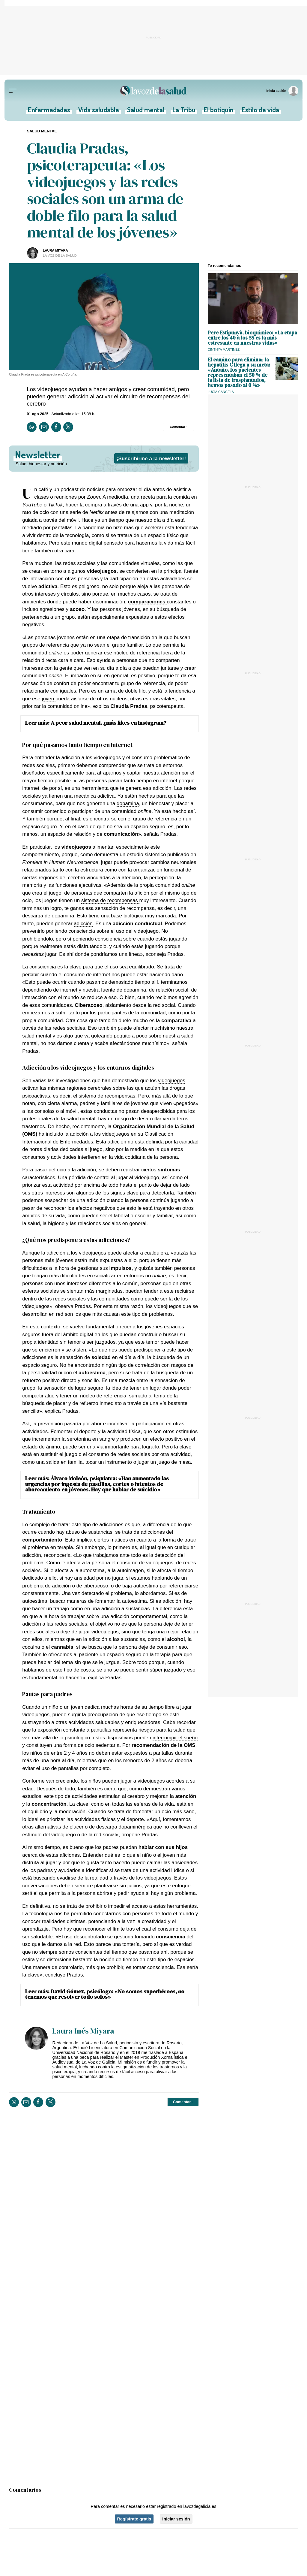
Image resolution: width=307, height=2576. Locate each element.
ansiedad (85, 1578)
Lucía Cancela (221, 392)
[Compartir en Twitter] (68, 427)
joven (48, 699)
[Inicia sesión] (282, 91)
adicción (83, 923)
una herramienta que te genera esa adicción (121, 788)
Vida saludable (99, 111)
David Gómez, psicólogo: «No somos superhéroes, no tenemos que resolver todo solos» (104, 1994)
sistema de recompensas (110, 900)
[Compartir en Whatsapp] (32, 427)
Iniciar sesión (176, 2519)
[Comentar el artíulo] (178, 427)
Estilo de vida (258, 111)
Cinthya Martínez (224, 349)
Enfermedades (51, 111)
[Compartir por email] (44, 427)
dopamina (128, 803)
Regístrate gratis (134, 2519)
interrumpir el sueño (175, 1738)
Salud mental (145, 111)
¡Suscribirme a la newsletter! (151, 458)
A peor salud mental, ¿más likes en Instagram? (108, 722)
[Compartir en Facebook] (56, 427)
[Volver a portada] (153, 91)
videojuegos (171, 1080)
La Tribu (182, 111)
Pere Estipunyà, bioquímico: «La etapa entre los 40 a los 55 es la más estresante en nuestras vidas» (252, 337)
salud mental (36, 1035)
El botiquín (216, 111)
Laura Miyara (55, 250)
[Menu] (13, 91)
